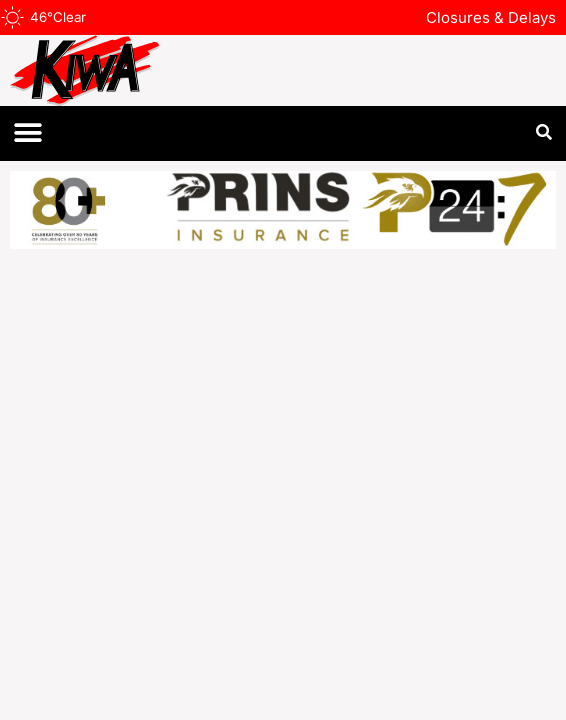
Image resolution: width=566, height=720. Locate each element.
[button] (27, 133)
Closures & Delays (491, 17)
